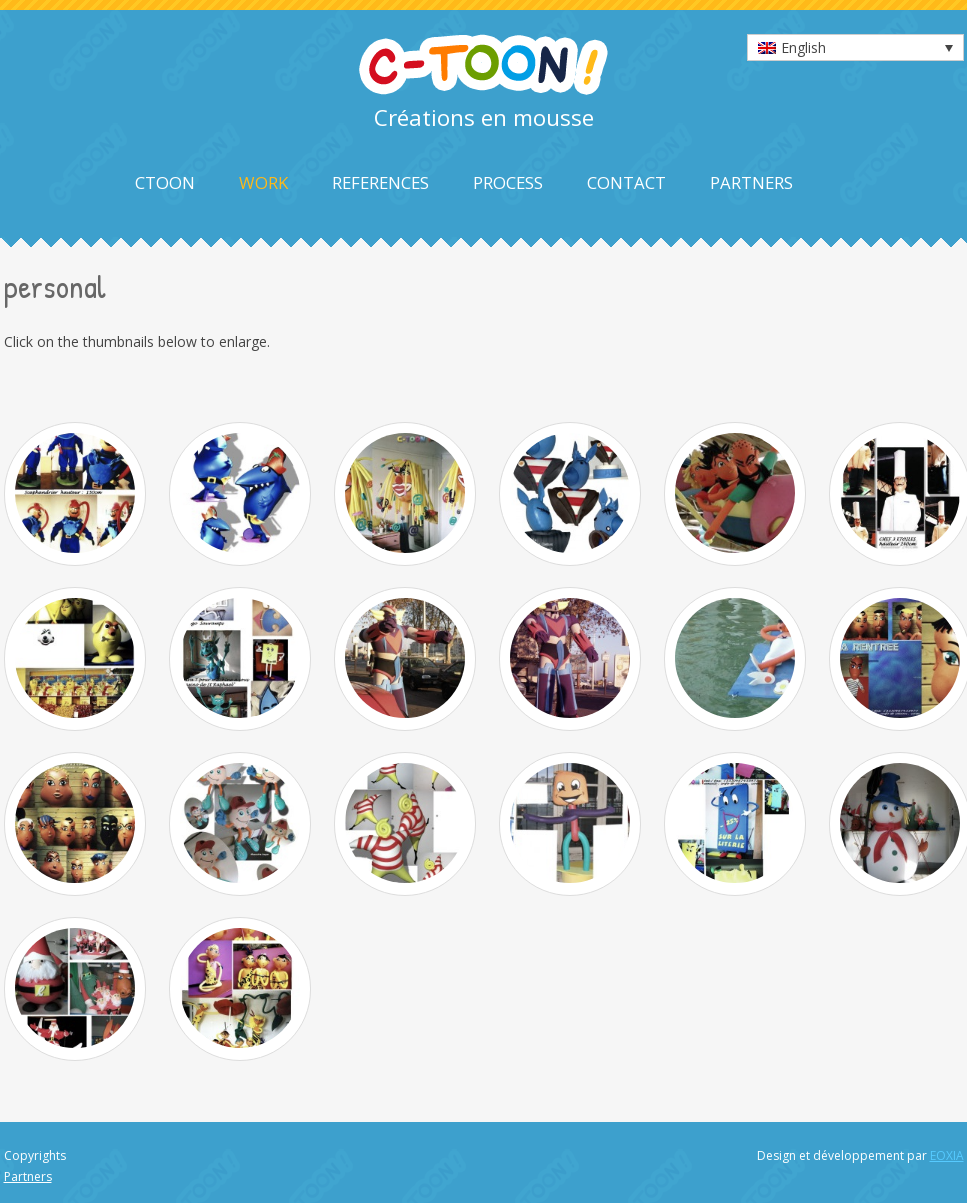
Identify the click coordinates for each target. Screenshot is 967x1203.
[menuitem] (855, 47)
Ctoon (165, 182)
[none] (855, 47)
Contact (626, 182)
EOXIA (947, 1155)
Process (508, 182)
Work (263, 182)
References (380, 182)
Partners (751, 182)
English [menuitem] (803, 47)
